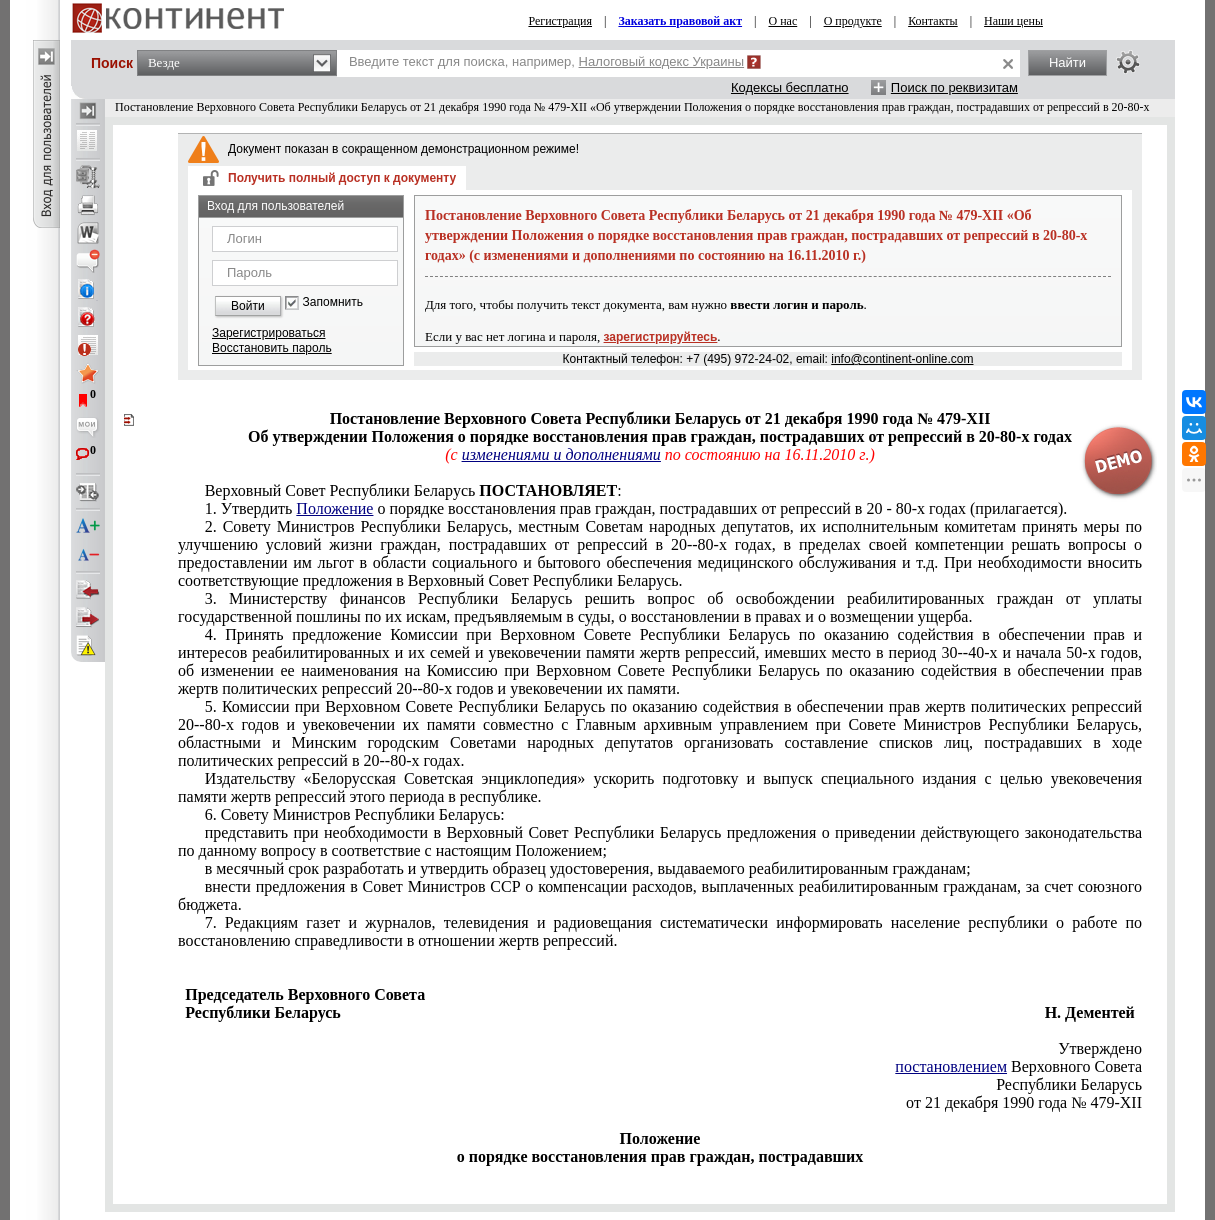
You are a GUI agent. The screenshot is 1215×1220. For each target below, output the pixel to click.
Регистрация (560, 21)
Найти (1067, 62)
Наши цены (1013, 21)
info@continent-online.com (902, 359)
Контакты (933, 21)
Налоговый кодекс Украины (662, 61)
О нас (782, 21)
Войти (248, 306)
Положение (334, 508)
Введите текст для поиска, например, (546, 61)
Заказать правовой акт (680, 21)
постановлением (951, 1066)
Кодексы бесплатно (790, 87)
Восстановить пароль (272, 348)
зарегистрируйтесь (661, 337)
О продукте (853, 21)
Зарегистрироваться (268, 333)
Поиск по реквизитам (954, 87)
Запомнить (333, 302)
